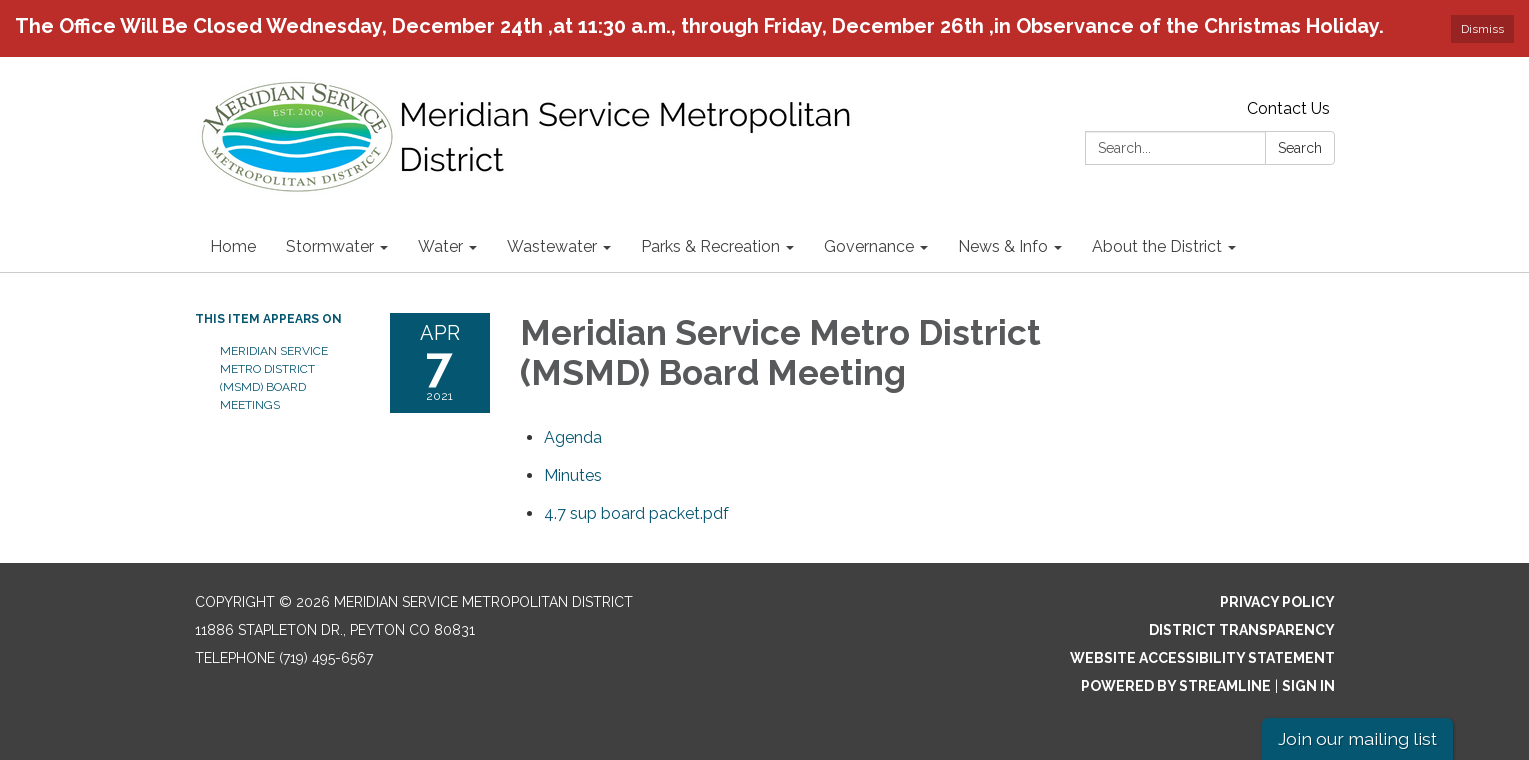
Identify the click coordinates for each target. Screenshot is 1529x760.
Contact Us (1288, 108)
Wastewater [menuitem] (552, 246)
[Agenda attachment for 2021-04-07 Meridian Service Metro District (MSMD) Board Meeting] (573, 437)
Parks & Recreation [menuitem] (710, 246)
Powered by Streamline (1176, 686)
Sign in (1308, 686)
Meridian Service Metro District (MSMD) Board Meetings (274, 378)
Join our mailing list (1357, 738)
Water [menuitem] (440, 246)
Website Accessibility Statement (1202, 658)
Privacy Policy (1277, 602)
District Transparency (1242, 630)
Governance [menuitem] (869, 246)
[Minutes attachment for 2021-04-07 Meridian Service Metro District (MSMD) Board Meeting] (573, 475)
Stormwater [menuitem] (330, 246)
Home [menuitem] (233, 246)
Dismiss (1482, 29)
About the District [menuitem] (1157, 246)
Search (1300, 148)
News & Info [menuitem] (1003, 246)
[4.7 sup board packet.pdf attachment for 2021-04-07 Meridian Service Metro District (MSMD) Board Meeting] (636, 513)
